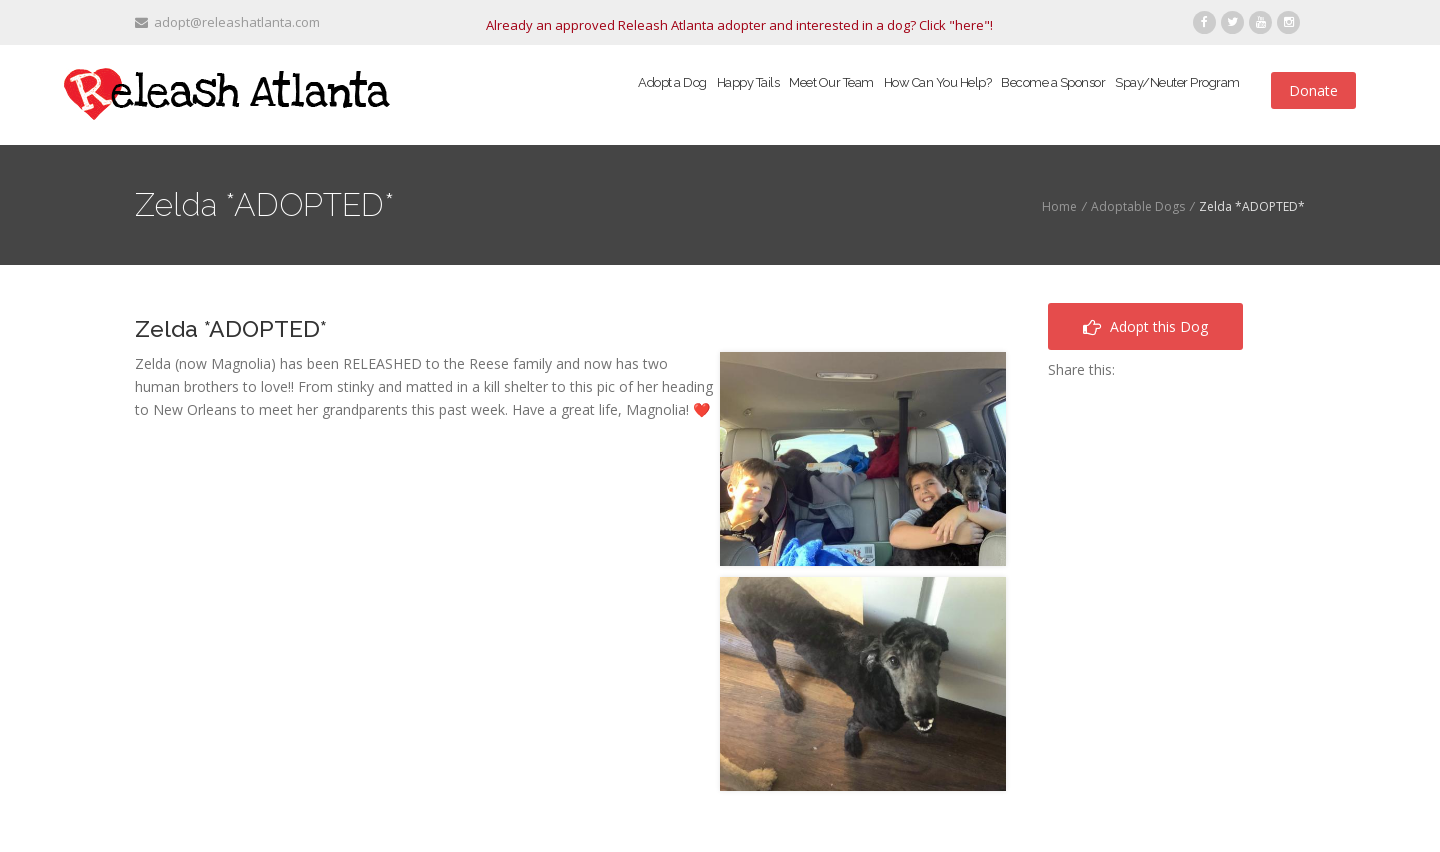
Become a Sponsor (1053, 82)
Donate (1313, 90)
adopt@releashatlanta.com (227, 22)
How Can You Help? (938, 82)
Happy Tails (748, 82)
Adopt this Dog (1145, 326)
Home (1059, 206)
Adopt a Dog (672, 82)
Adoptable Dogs (1138, 206)
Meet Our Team (831, 82)
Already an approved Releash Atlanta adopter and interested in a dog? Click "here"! (739, 25)
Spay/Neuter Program (1177, 82)
